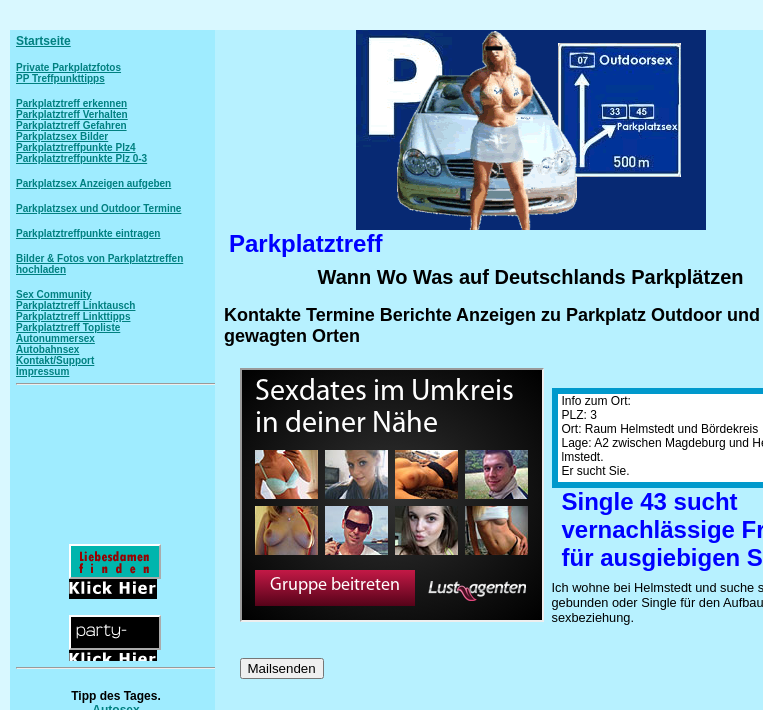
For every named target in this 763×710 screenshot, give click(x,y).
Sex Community (54, 294)
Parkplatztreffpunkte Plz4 (75, 147)
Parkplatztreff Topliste (68, 327)
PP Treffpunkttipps (60, 78)
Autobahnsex (47, 349)
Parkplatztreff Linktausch (75, 305)
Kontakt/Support (55, 360)
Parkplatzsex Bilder (62, 136)
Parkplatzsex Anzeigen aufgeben (93, 183)
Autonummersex (55, 338)
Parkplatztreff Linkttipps (73, 316)
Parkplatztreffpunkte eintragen (88, 233)
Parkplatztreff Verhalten (72, 114)
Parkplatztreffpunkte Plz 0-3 (81, 158)
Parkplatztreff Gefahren (71, 125)
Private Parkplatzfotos (68, 67)
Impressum (42, 371)
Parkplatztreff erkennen (71, 103)
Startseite (43, 41)
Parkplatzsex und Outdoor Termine (98, 208)
